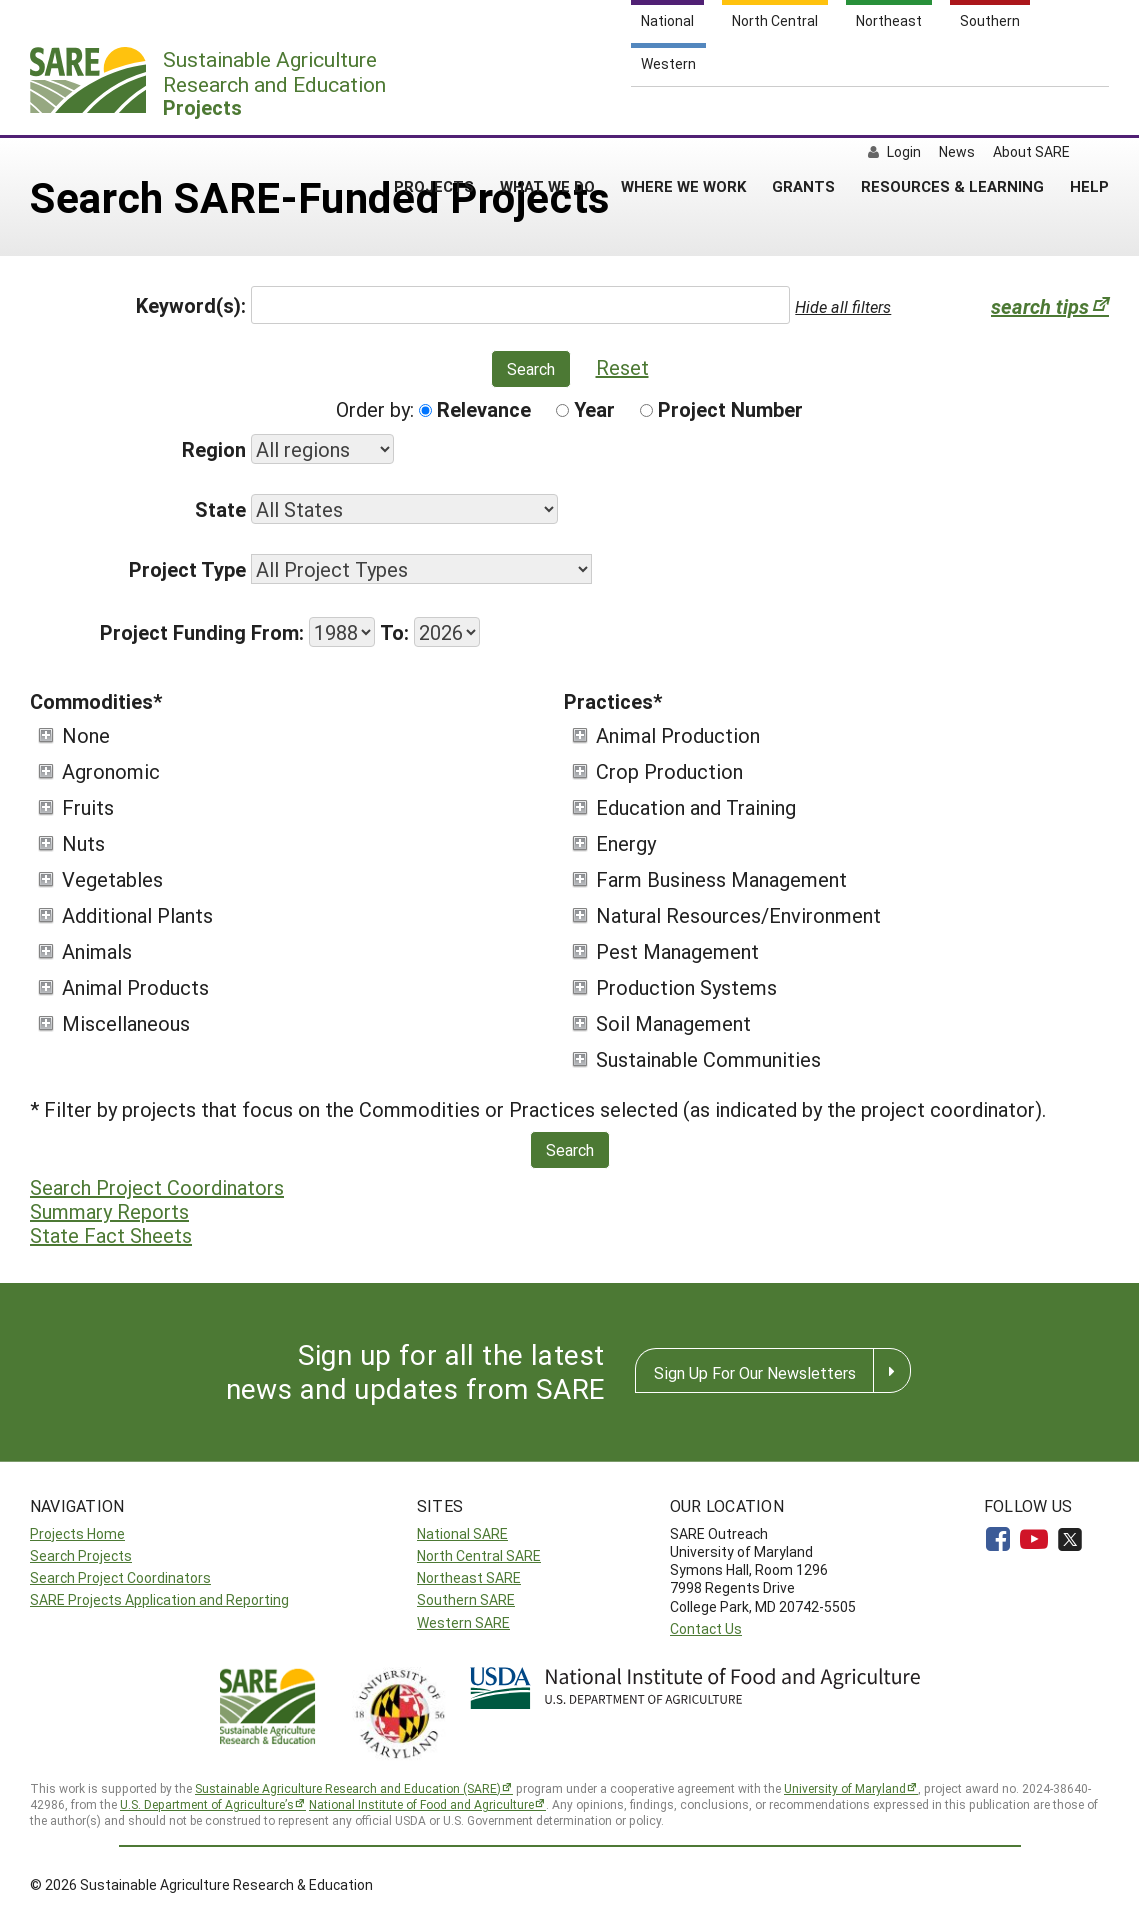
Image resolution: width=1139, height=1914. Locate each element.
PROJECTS (434, 109)
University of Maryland (845, 1788)
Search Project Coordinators (157, 1187)
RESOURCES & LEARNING (952, 109)
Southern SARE (466, 1599)
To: (394, 632)
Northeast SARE (469, 1577)
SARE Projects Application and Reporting (159, 1599)
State (220, 509)
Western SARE (463, 1622)
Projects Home (77, 1533)
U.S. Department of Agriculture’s (207, 1804)
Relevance (475, 409)
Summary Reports (109, 1211)
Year (585, 409)
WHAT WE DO (547, 109)
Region (214, 449)
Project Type (187, 569)
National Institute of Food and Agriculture (421, 1804)
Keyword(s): (191, 305)
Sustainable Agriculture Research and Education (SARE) (348, 1788)
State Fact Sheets (111, 1235)
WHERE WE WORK (683, 109)
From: (277, 632)
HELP (1089, 109)
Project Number (721, 409)
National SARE (462, 1533)
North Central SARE (479, 1555)
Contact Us (706, 1628)
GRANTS (803, 109)
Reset (622, 367)
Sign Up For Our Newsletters (755, 1372)
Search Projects (81, 1555)
